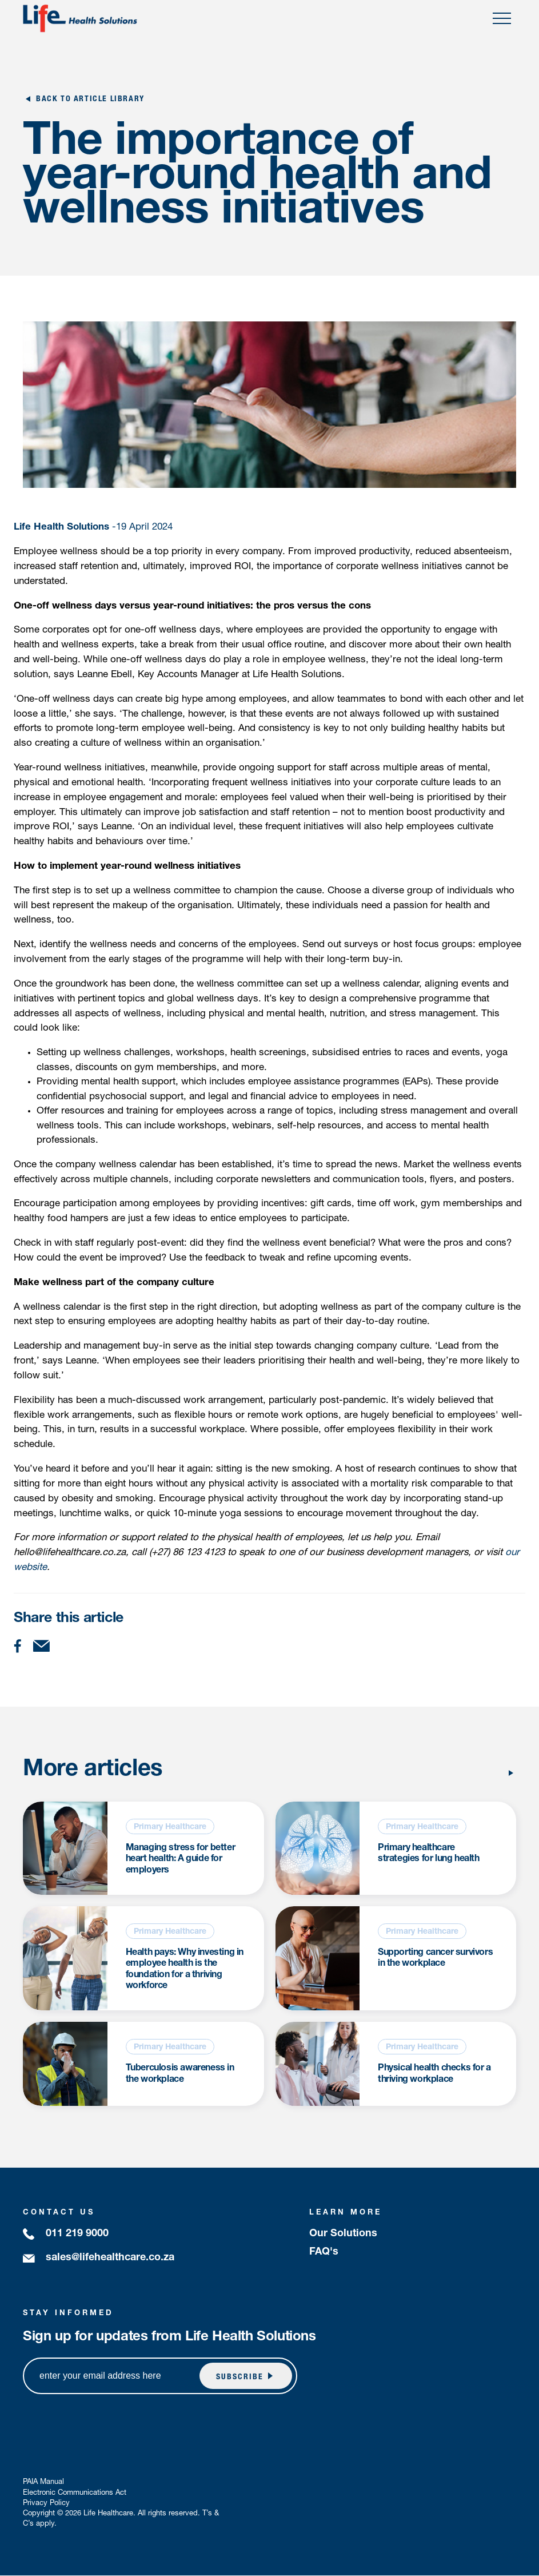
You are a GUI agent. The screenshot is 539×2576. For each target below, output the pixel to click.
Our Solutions (343, 2234)
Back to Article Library (90, 100)
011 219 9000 (77, 2234)
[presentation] (418, 2430)
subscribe (238, 2378)
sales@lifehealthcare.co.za (110, 2258)
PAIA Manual (43, 2483)
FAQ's (323, 2253)
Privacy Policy (46, 2504)
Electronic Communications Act (74, 2493)
